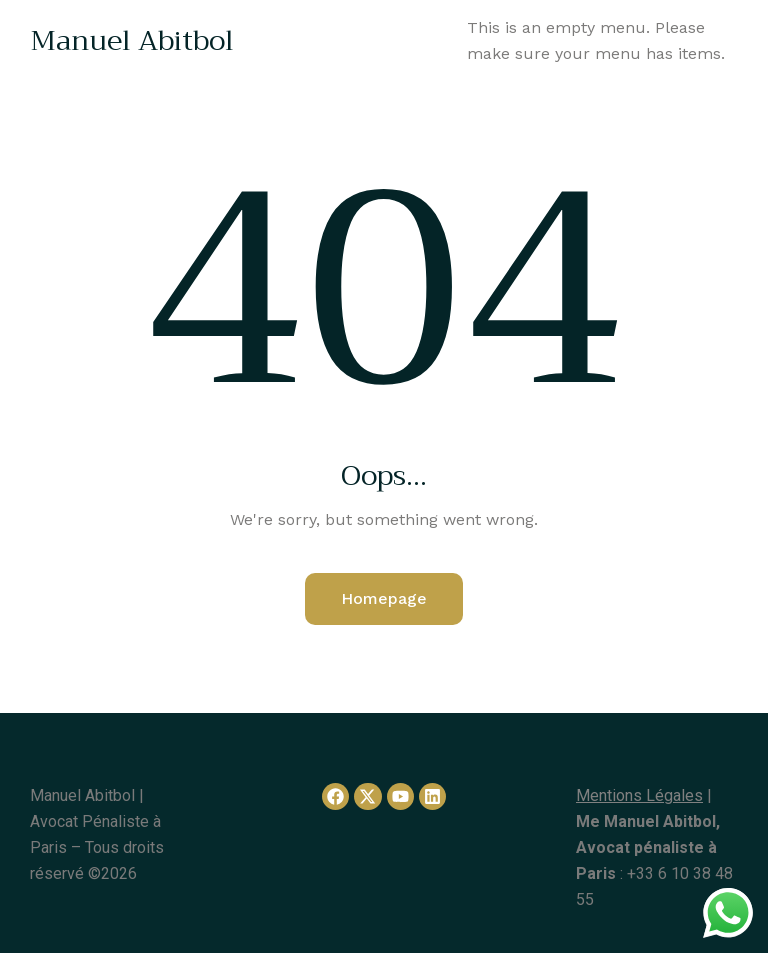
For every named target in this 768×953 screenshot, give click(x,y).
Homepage (384, 598)
